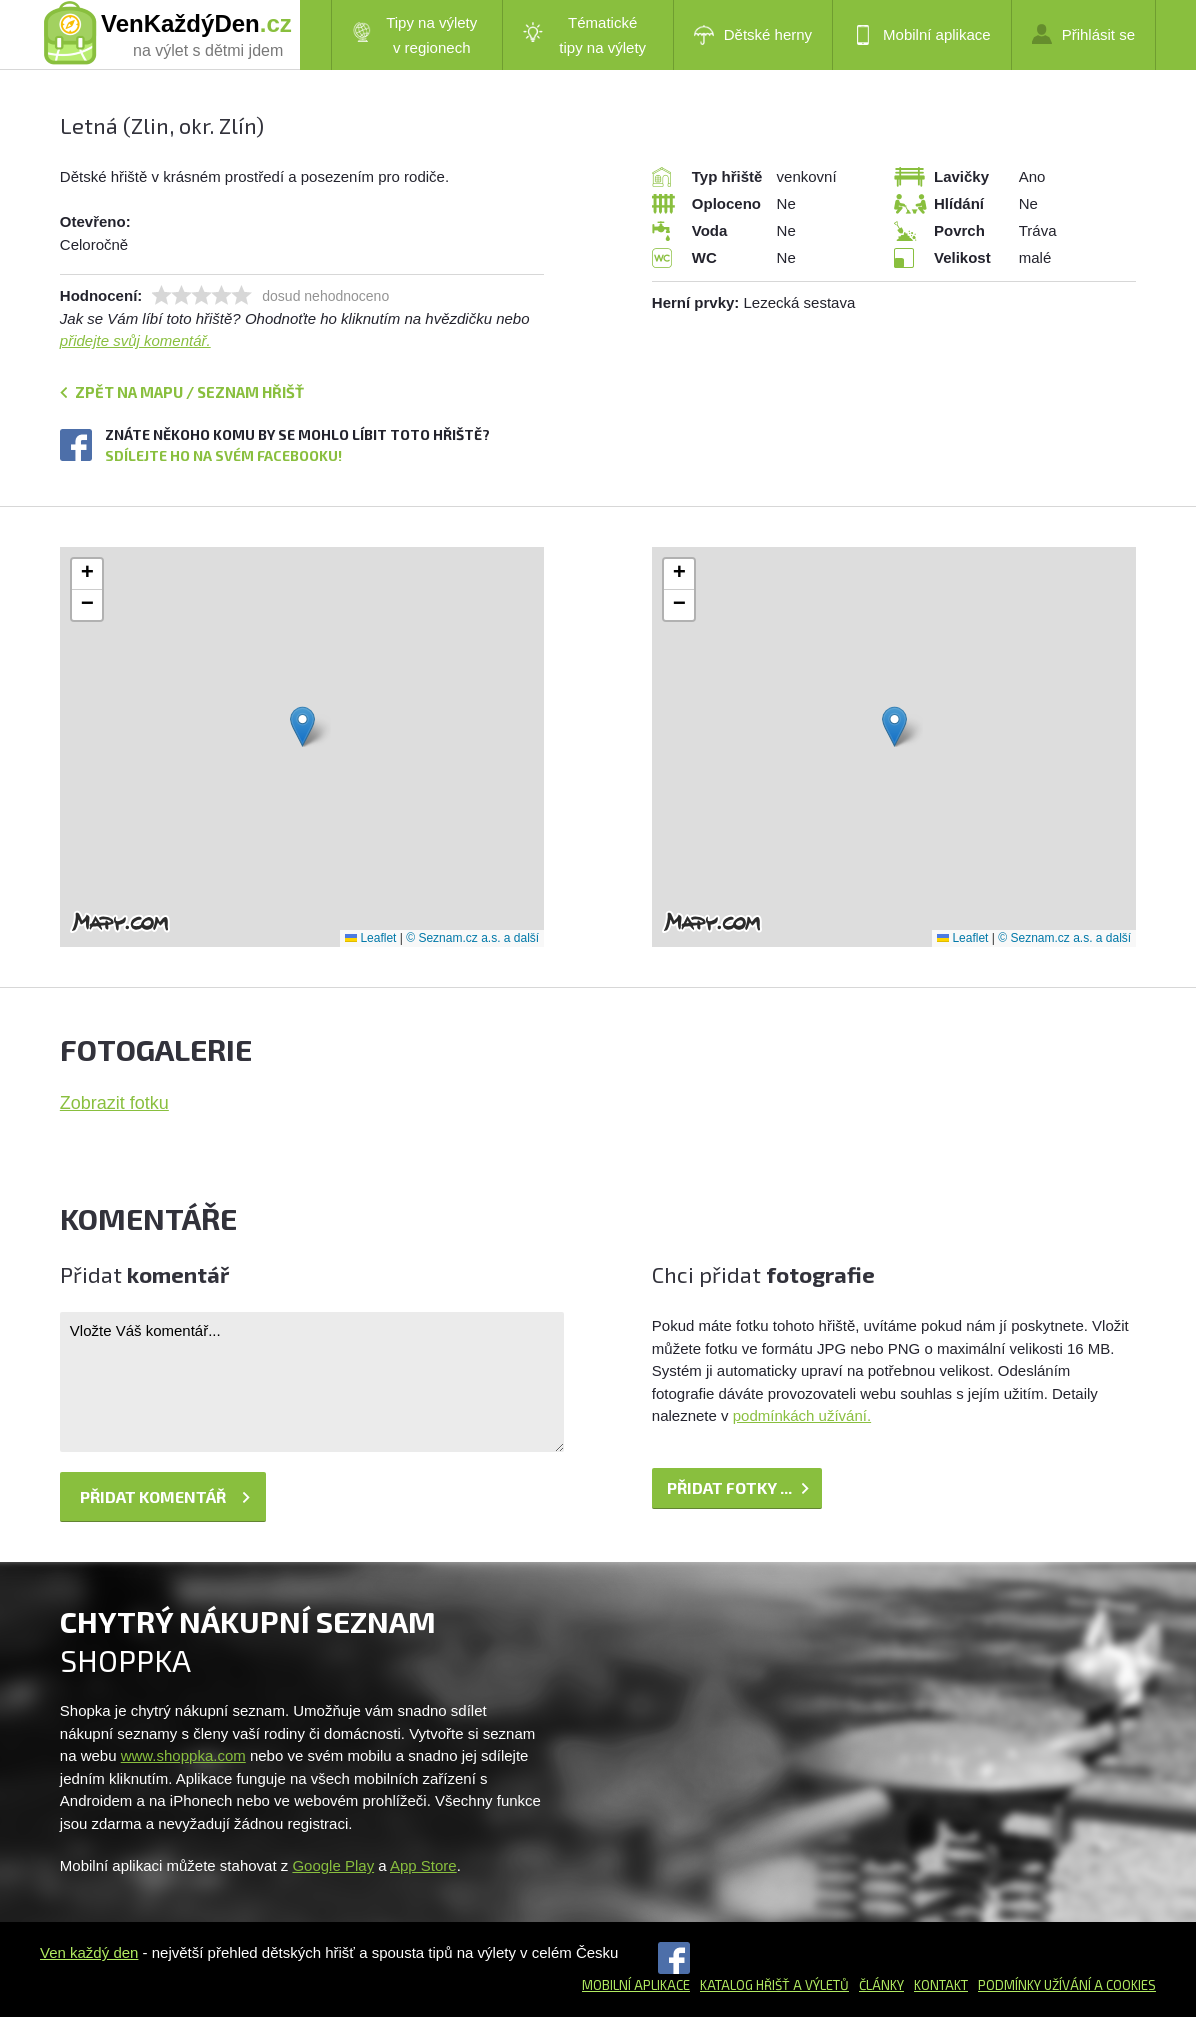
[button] (302, 726)
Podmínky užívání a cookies (1067, 1985)
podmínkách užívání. (802, 1415)
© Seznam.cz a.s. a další (472, 938)
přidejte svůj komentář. (135, 340)
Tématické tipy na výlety (584, 35)
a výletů (819, 1985)
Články (881, 1985)
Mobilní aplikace (922, 35)
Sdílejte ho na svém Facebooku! (223, 455)
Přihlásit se (1083, 34)
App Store (423, 1865)
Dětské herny (753, 35)
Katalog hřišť (745, 1985)
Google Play (333, 1865)
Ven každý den (89, 1952)
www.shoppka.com (183, 1755)
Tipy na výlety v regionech (415, 35)
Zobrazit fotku (114, 1103)
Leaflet (370, 938)
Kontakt (941, 1985)
